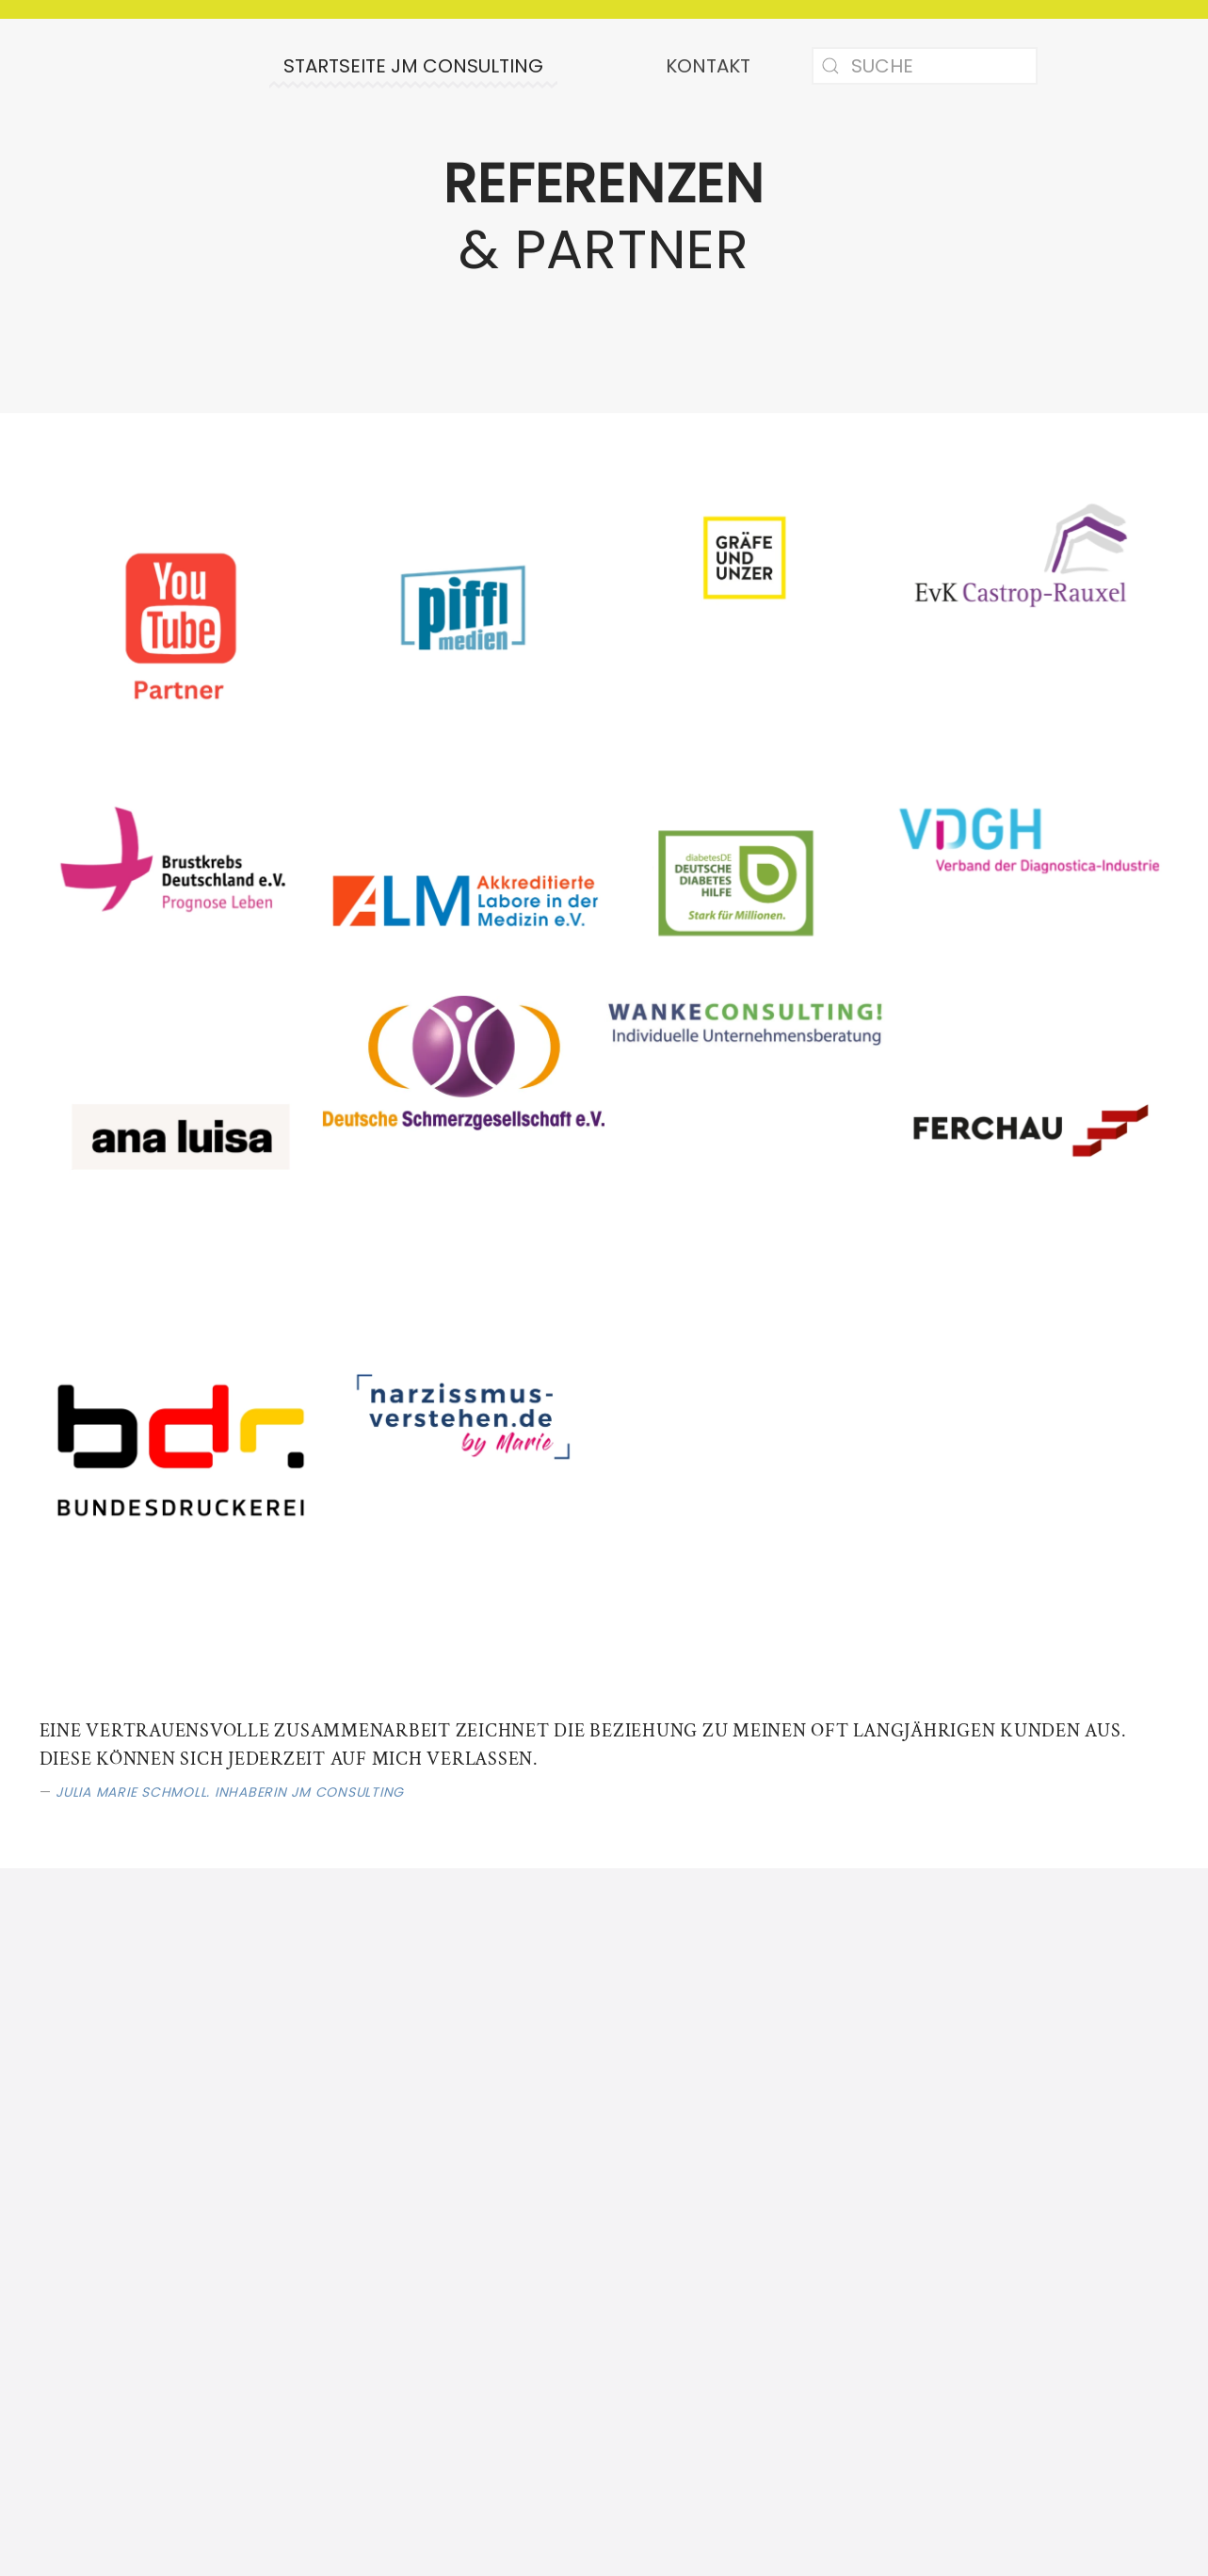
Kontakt (708, 66)
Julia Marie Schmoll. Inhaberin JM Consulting (230, 1792)
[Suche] (925, 66)
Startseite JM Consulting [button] (413, 66)
